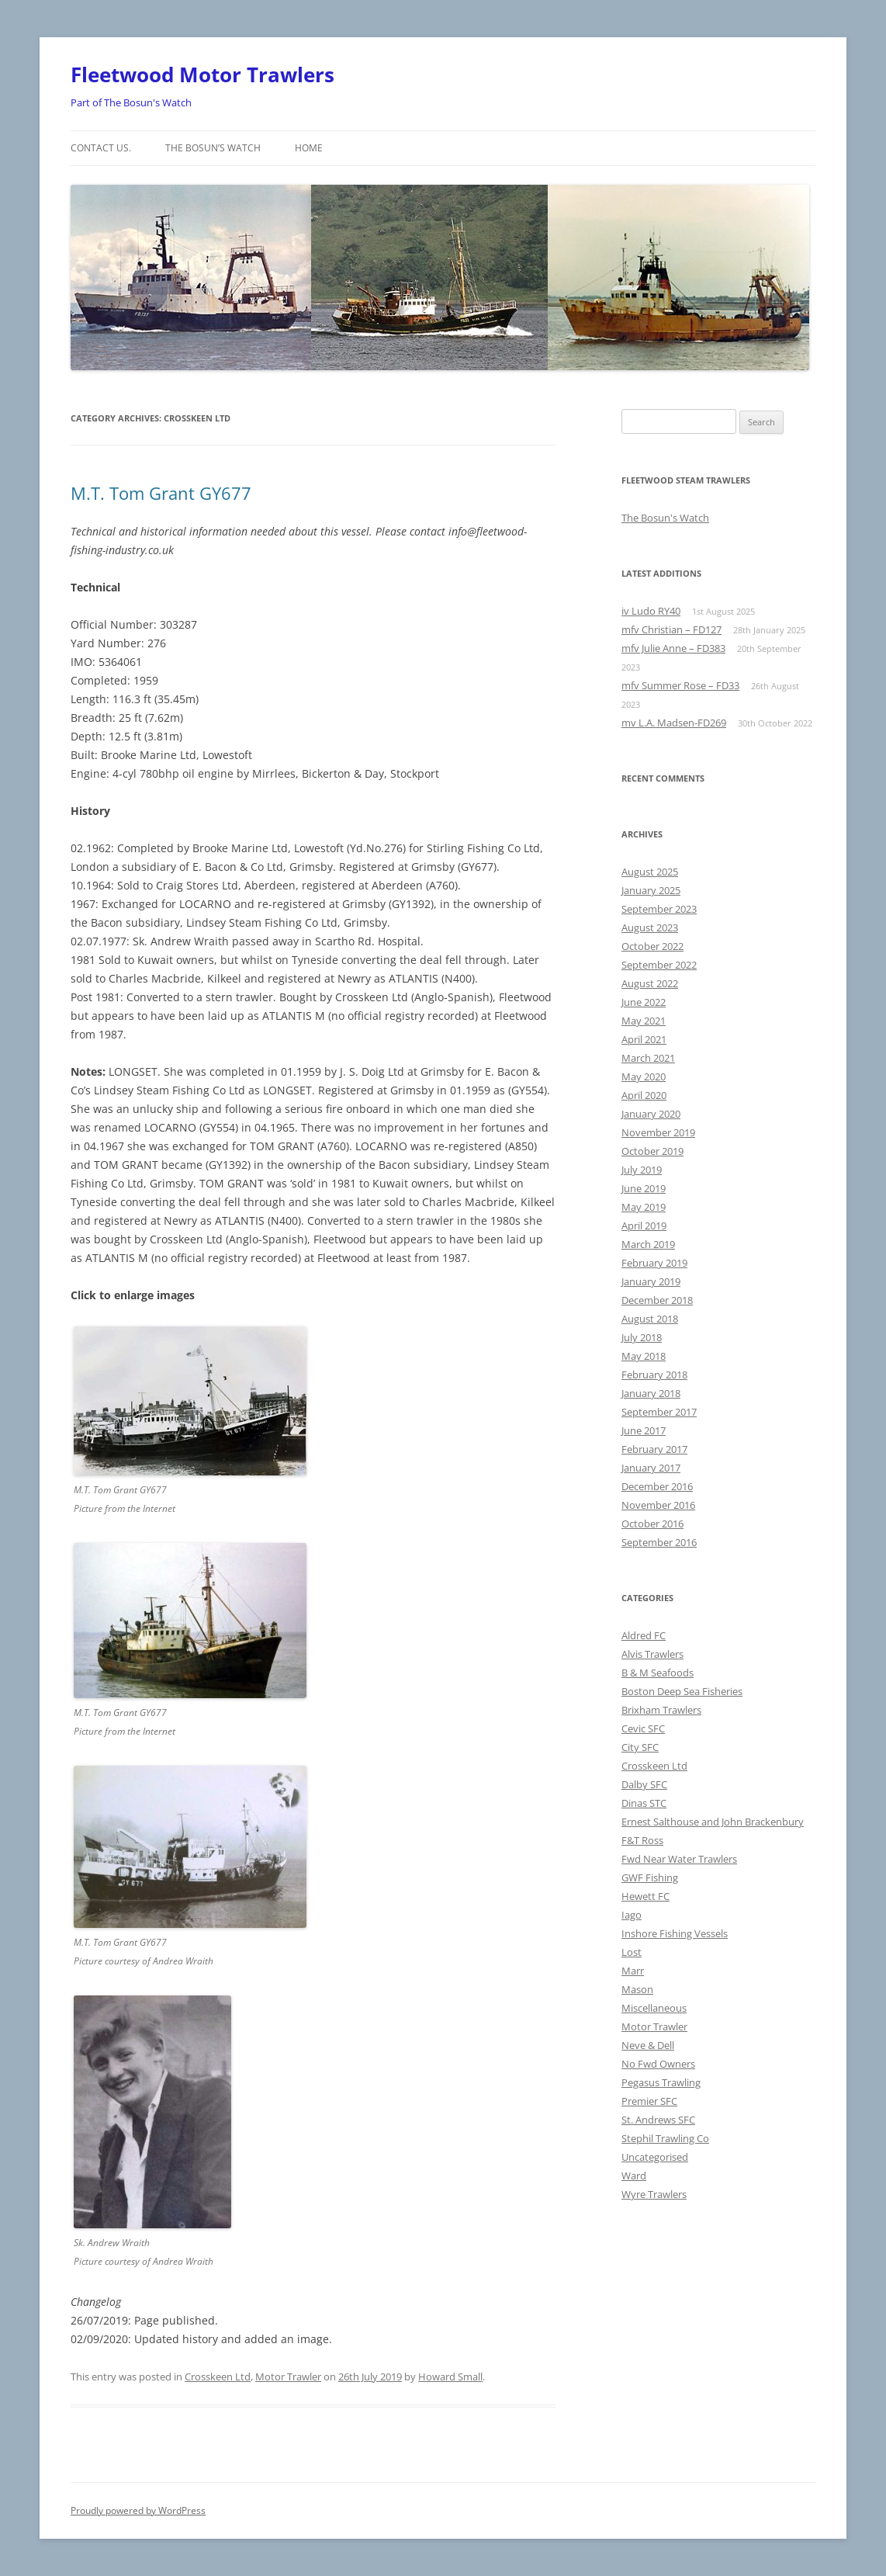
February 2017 (654, 1449)
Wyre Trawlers (654, 2194)
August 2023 (649, 927)
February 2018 (654, 1375)
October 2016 (652, 1524)
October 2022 (652, 946)
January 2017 (650, 1468)
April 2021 (643, 1039)
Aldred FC (643, 1635)
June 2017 (643, 1430)
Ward (633, 2175)
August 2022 (649, 983)
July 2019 (641, 1170)
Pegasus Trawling (661, 2082)
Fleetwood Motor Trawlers (202, 74)
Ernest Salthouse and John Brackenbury (712, 1822)
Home (309, 147)
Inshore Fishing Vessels (674, 1933)
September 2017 (659, 1412)
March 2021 (648, 1058)
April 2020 (643, 1095)
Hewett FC (645, 1896)
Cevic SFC (643, 1728)
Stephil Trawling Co (665, 2138)
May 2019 (643, 1207)
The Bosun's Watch (665, 518)
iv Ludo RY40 (650, 611)
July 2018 (641, 1337)
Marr (632, 1971)
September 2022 (659, 965)
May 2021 (643, 1021)
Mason (637, 1989)
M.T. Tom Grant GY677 (161, 492)
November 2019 (658, 1132)
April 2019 (643, 1226)
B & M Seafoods (657, 1673)
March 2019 (648, 1244)
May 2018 (643, 1356)
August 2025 (649, 872)
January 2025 (650, 890)
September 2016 (659, 1542)
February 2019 (654, 1263)
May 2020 (643, 1076)
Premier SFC (649, 2101)
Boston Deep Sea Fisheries (681, 1691)
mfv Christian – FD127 (671, 629)
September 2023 (659, 909)
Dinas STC (643, 1803)
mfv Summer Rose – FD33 (680, 685)
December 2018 (657, 1300)
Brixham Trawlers (661, 1710)
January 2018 (650, 1393)
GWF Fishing (649, 1877)
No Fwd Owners (658, 2064)
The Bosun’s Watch (213, 147)
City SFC (640, 1747)
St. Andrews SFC (658, 2120)
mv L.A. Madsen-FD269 (673, 723)
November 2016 (658, 1505)
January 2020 (650, 1114)
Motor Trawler (288, 2377)
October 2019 (652, 1151)
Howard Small (450, 2377)
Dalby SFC (644, 1784)
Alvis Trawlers (652, 1654)
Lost (631, 1952)
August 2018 (649, 1319)
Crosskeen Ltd (218, 2377)
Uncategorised (654, 2157)
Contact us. (101, 147)
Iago (631, 1915)
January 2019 (650, 1281)
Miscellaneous (654, 2008)
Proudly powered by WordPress (138, 2510)
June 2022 (643, 1002)
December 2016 (657, 1486)
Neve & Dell (647, 2045)
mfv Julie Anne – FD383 (673, 648)
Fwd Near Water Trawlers (679, 1859)
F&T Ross (642, 1840)
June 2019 (643, 1188)
